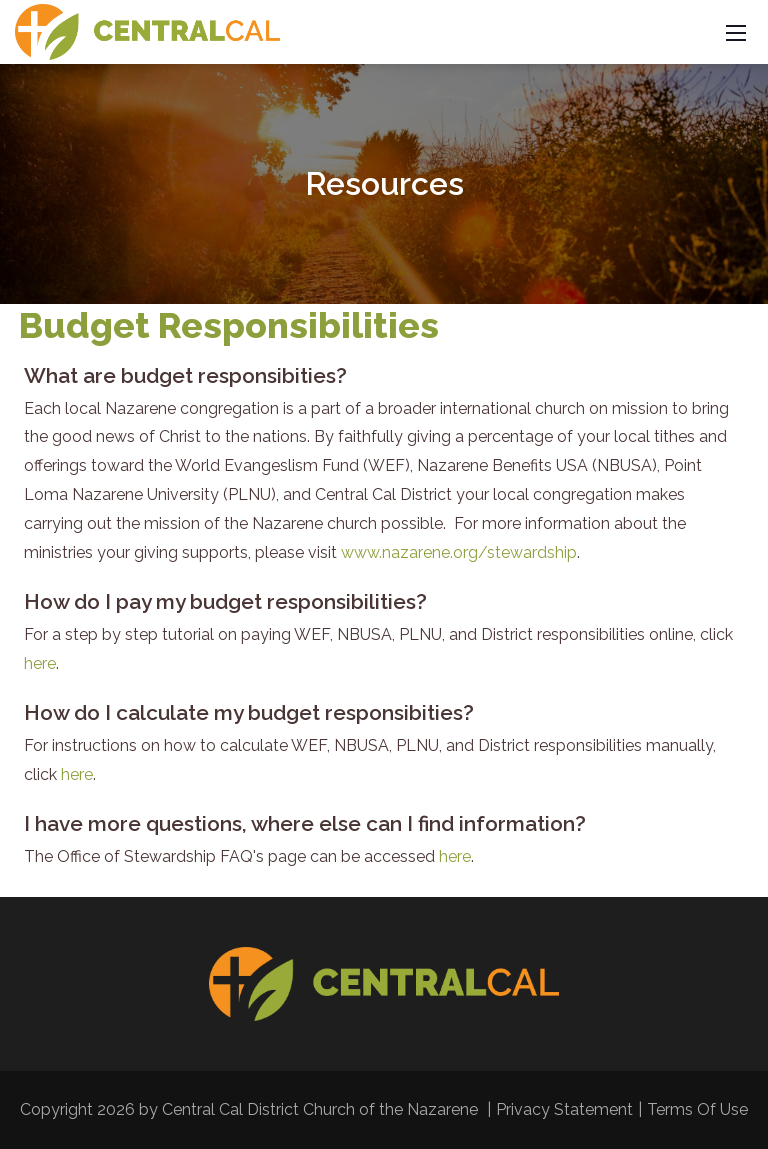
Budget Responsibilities (229, 325)
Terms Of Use (697, 1109)
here (40, 663)
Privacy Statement (564, 1109)
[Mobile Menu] (736, 32)
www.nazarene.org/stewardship (459, 552)
